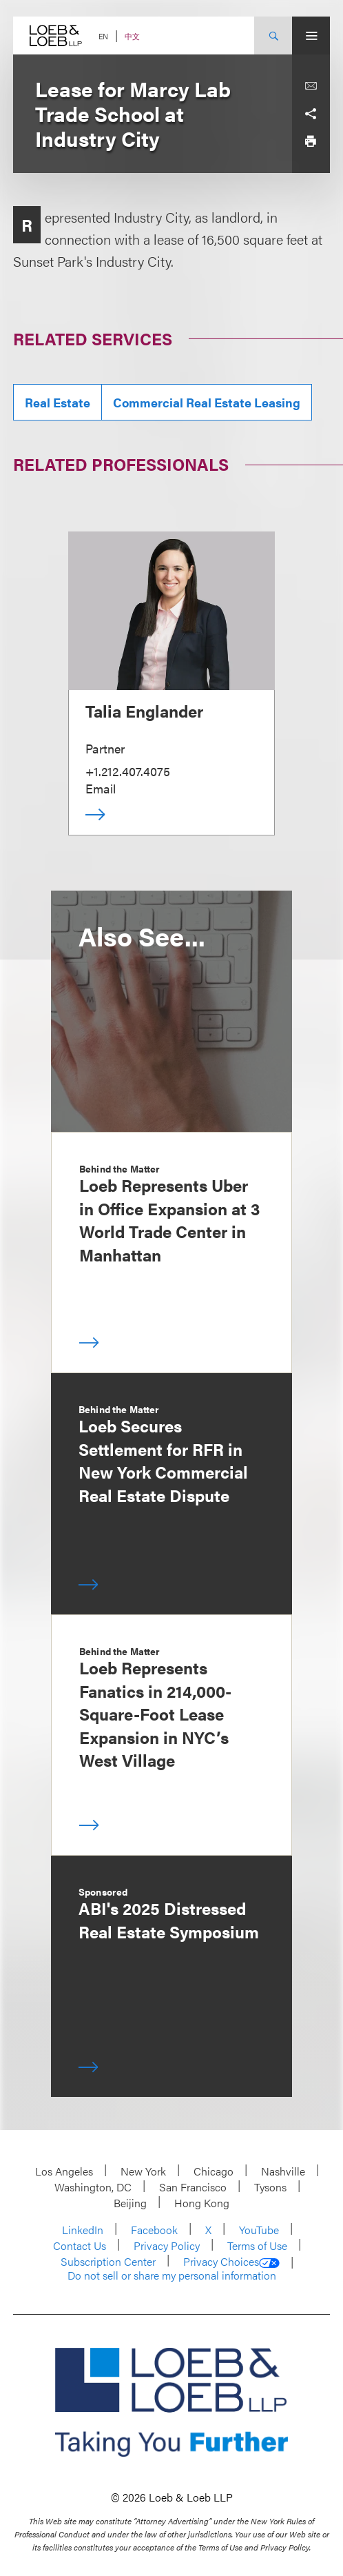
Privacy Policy (167, 2245)
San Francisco (193, 2187)
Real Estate (57, 402)
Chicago (213, 2171)
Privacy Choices (231, 2261)
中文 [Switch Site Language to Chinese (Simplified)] (132, 36)
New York (143, 2171)
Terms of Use (257, 2245)
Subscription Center (108, 2261)
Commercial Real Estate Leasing (206, 402)
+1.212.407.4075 (127, 771)
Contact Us (79, 2245)
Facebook (154, 2230)
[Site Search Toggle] (273, 35)
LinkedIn (82, 2230)
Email (100, 788)
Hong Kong (201, 2203)
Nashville (283, 2171)
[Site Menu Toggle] (311, 35)
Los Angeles (64, 2171)
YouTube (259, 2230)
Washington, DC (93, 2187)
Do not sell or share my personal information (171, 2275)
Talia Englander (144, 710)
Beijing (130, 2203)
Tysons (270, 2187)
